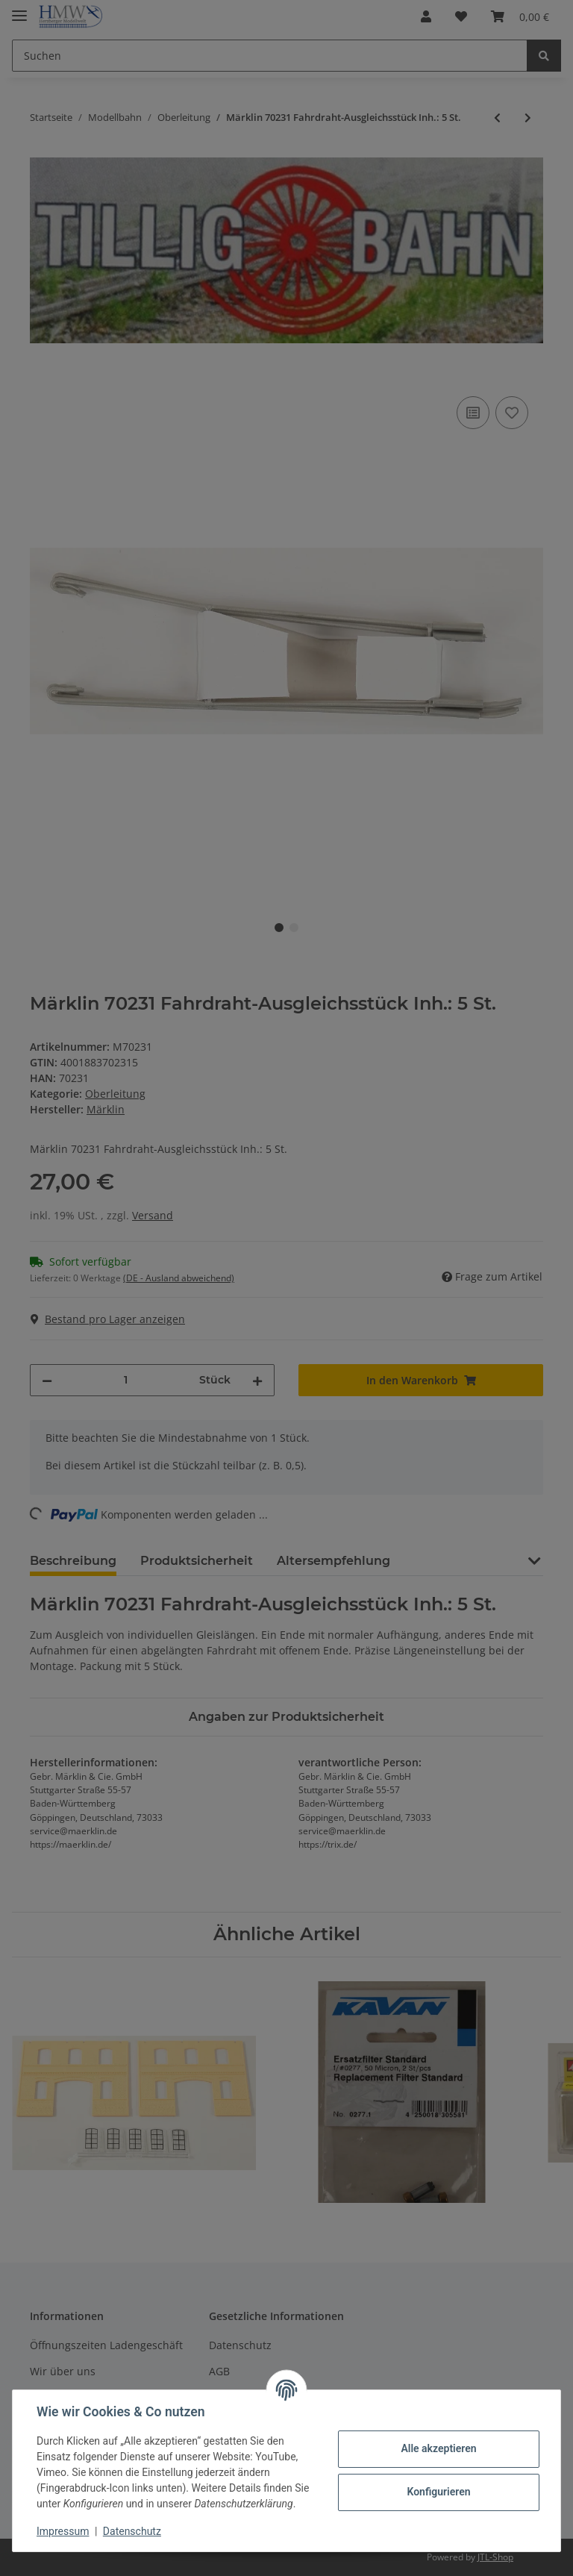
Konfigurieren (438, 2492)
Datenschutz (132, 2531)
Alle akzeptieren (438, 2448)
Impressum (63, 2531)
